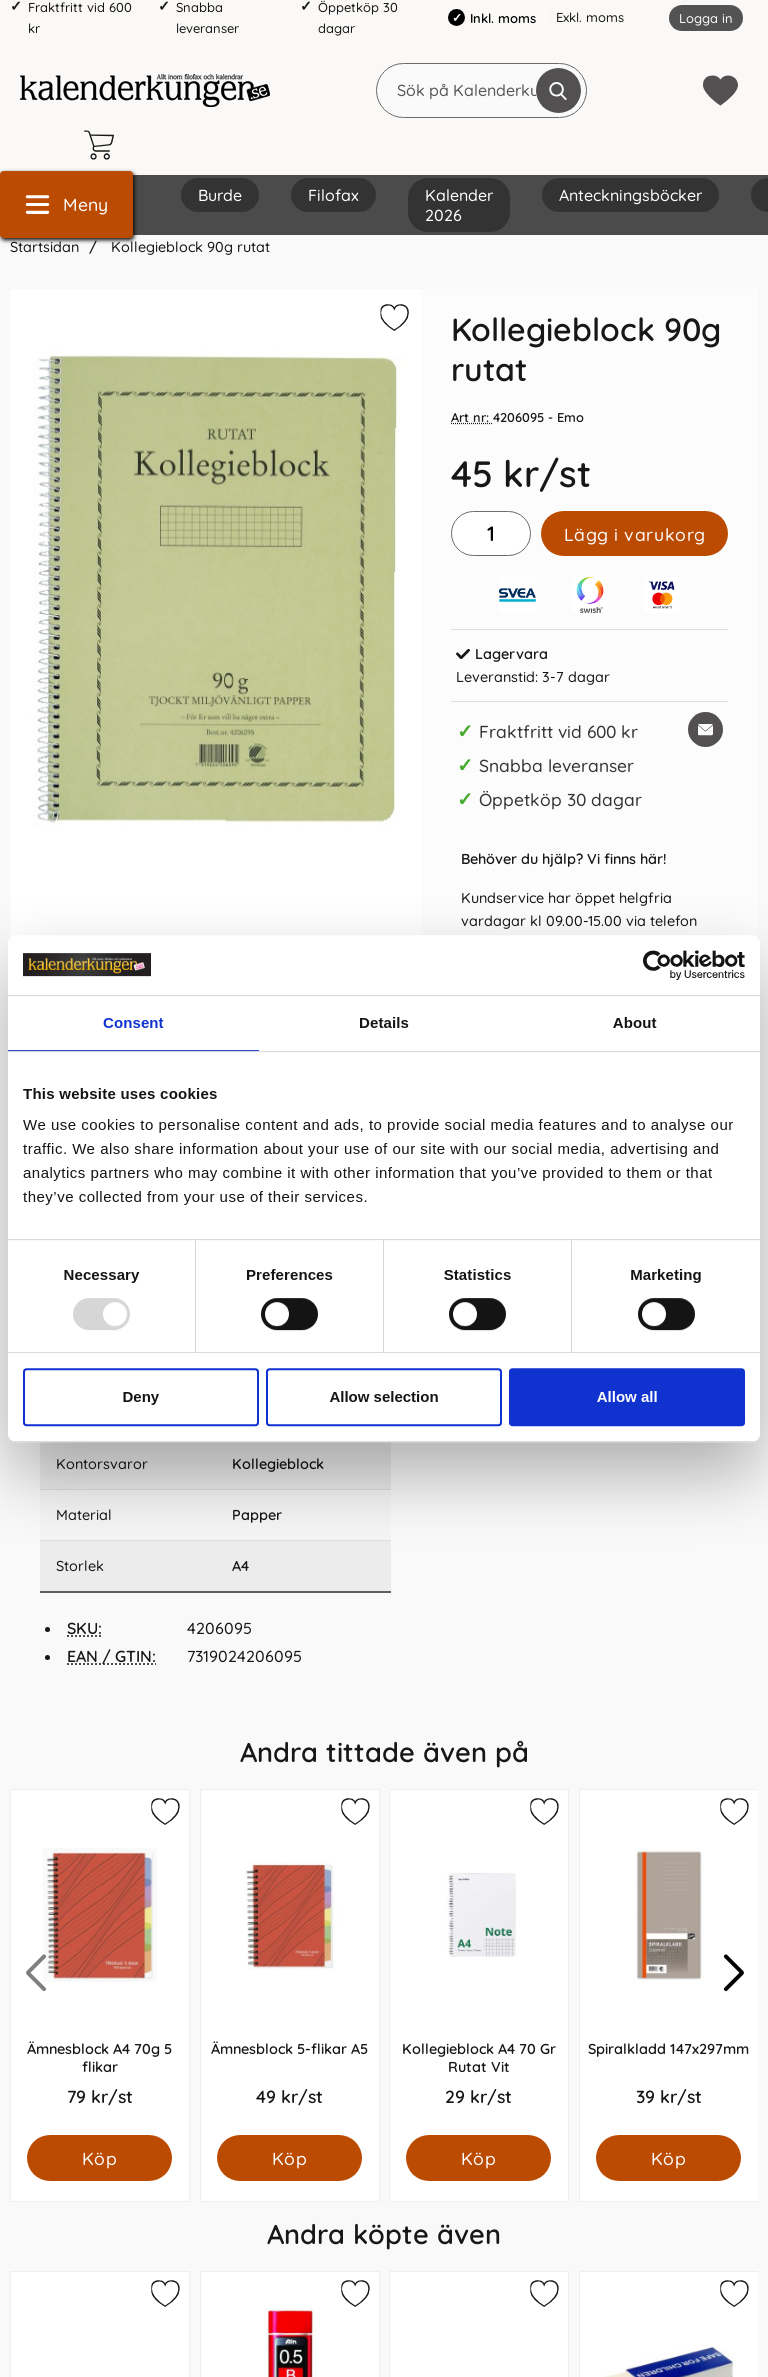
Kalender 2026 (459, 205)
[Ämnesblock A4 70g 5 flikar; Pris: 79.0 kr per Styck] (100, 1962)
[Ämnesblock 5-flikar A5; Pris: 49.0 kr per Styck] (290, 1962)
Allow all (627, 1396)
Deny (140, 1396)
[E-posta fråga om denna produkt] (705, 729)
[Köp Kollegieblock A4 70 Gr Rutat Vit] (478, 2158)
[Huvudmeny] (66, 204)
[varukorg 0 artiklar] (104, 145)
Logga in (706, 18)
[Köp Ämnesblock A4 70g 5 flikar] (99, 2158)
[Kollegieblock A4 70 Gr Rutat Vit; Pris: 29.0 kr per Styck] (479, 1962)
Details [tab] (384, 1022)
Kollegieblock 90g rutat (188, 247)
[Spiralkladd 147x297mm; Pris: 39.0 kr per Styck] (669, 1962)
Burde (220, 195)
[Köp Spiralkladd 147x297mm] (668, 2158)
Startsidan (44, 247)
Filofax (333, 195)
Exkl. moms (590, 17)
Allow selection (383, 1396)
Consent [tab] (133, 1022)
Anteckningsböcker (630, 195)
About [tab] (635, 1022)
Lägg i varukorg (635, 534)
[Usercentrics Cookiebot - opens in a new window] (657, 965)
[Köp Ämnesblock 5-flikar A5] (289, 2158)
